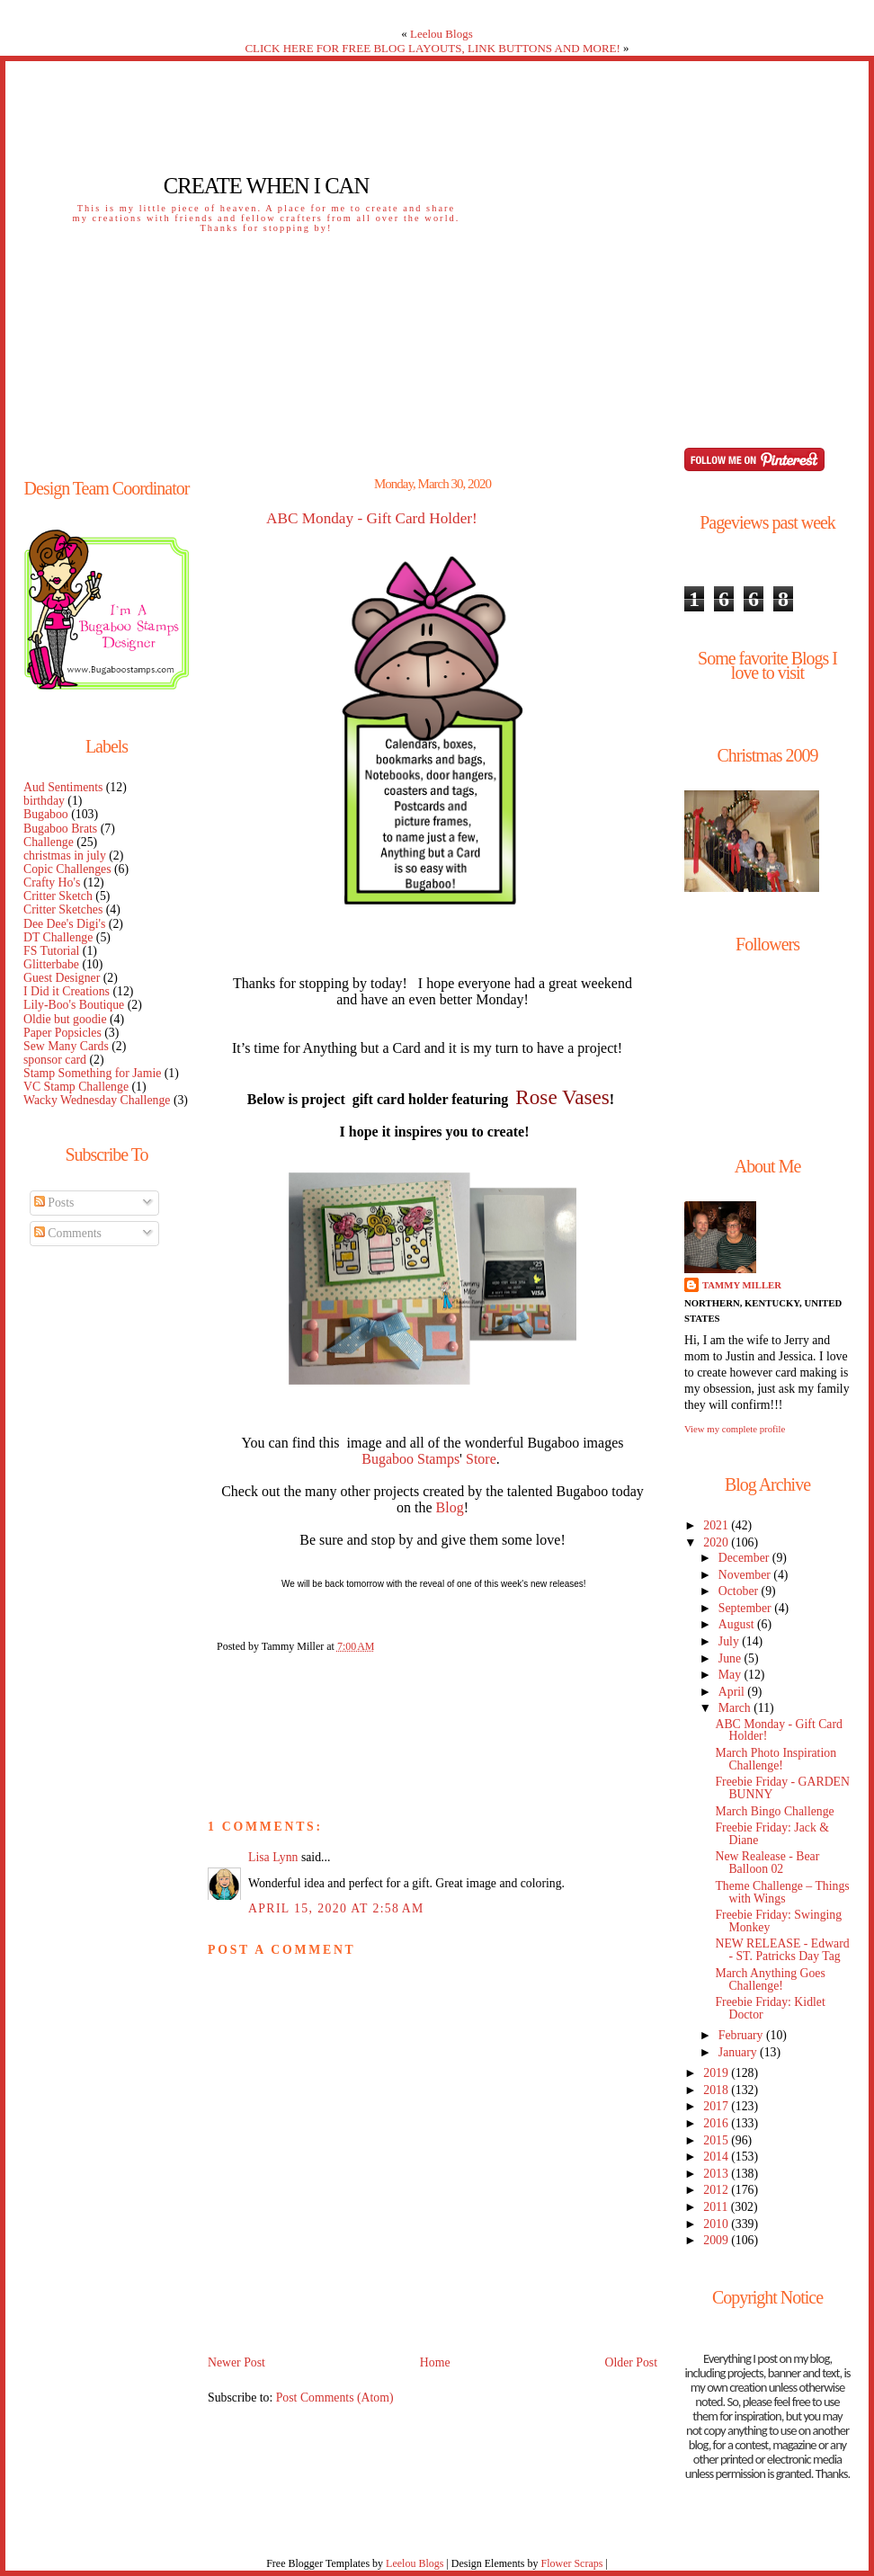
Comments (68, 1233)
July (730, 1641)
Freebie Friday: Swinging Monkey (778, 1921)
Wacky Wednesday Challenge (96, 1100)
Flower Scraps (571, 2563)
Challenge (48, 842)
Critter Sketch (58, 896)
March (736, 1708)
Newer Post (236, 2362)
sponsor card (54, 1059)
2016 (717, 2123)
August (737, 1624)
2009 (717, 2240)
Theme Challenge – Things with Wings (782, 1892)
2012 (717, 2190)
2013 (717, 2173)
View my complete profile (734, 1428)
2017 (717, 2106)
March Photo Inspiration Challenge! (775, 1759)
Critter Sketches (63, 909)
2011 (716, 2207)
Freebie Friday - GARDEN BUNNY (782, 1788)
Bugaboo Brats (60, 828)
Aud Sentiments (63, 787)
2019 (717, 2073)
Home (435, 2362)
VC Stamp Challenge (76, 1086)
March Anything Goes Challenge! (770, 1979)
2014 (717, 2156)
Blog (450, 1507)
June (731, 1658)
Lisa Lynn (273, 1857)
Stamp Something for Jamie (92, 1073)
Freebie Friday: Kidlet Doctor (770, 2008)
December (745, 1557)
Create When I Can (266, 186)
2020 (717, 1542)
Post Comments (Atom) (335, 2397)
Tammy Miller (741, 1284)
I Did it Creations (66, 991)
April (733, 1691)
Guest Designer (61, 978)
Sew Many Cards (66, 1046)
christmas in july (64, 855)
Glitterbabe (51, 964)
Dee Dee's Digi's (64, 924)
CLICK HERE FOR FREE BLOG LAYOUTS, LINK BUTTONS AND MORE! (432, 48)
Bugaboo (45, 814)
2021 (717, 1525)
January (739, 2052)
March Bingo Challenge (774, 1811)
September (746, 1608)
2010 (717, 2224)
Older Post (630, 2362)
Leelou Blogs (441, 33)
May (731, 1674)
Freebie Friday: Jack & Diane (772, 1834)
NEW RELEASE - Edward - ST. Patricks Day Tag (782, 1950)
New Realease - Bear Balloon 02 (767, 1863)
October (740, 1591)
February (742, 2035)
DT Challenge (58, 937)
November (746, 1575)
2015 (717, 2140)
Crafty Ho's (51, 882)
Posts (54, 1202)
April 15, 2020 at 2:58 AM (336, 1908)
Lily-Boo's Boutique (73, 1005)
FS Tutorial (51, 951)
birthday (44, 800)
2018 (717, 2090)
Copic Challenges (67, 869)
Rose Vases (562, 1097)
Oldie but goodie (65, 1019)
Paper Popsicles (62, 1032)
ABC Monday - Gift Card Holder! (371, 519)
